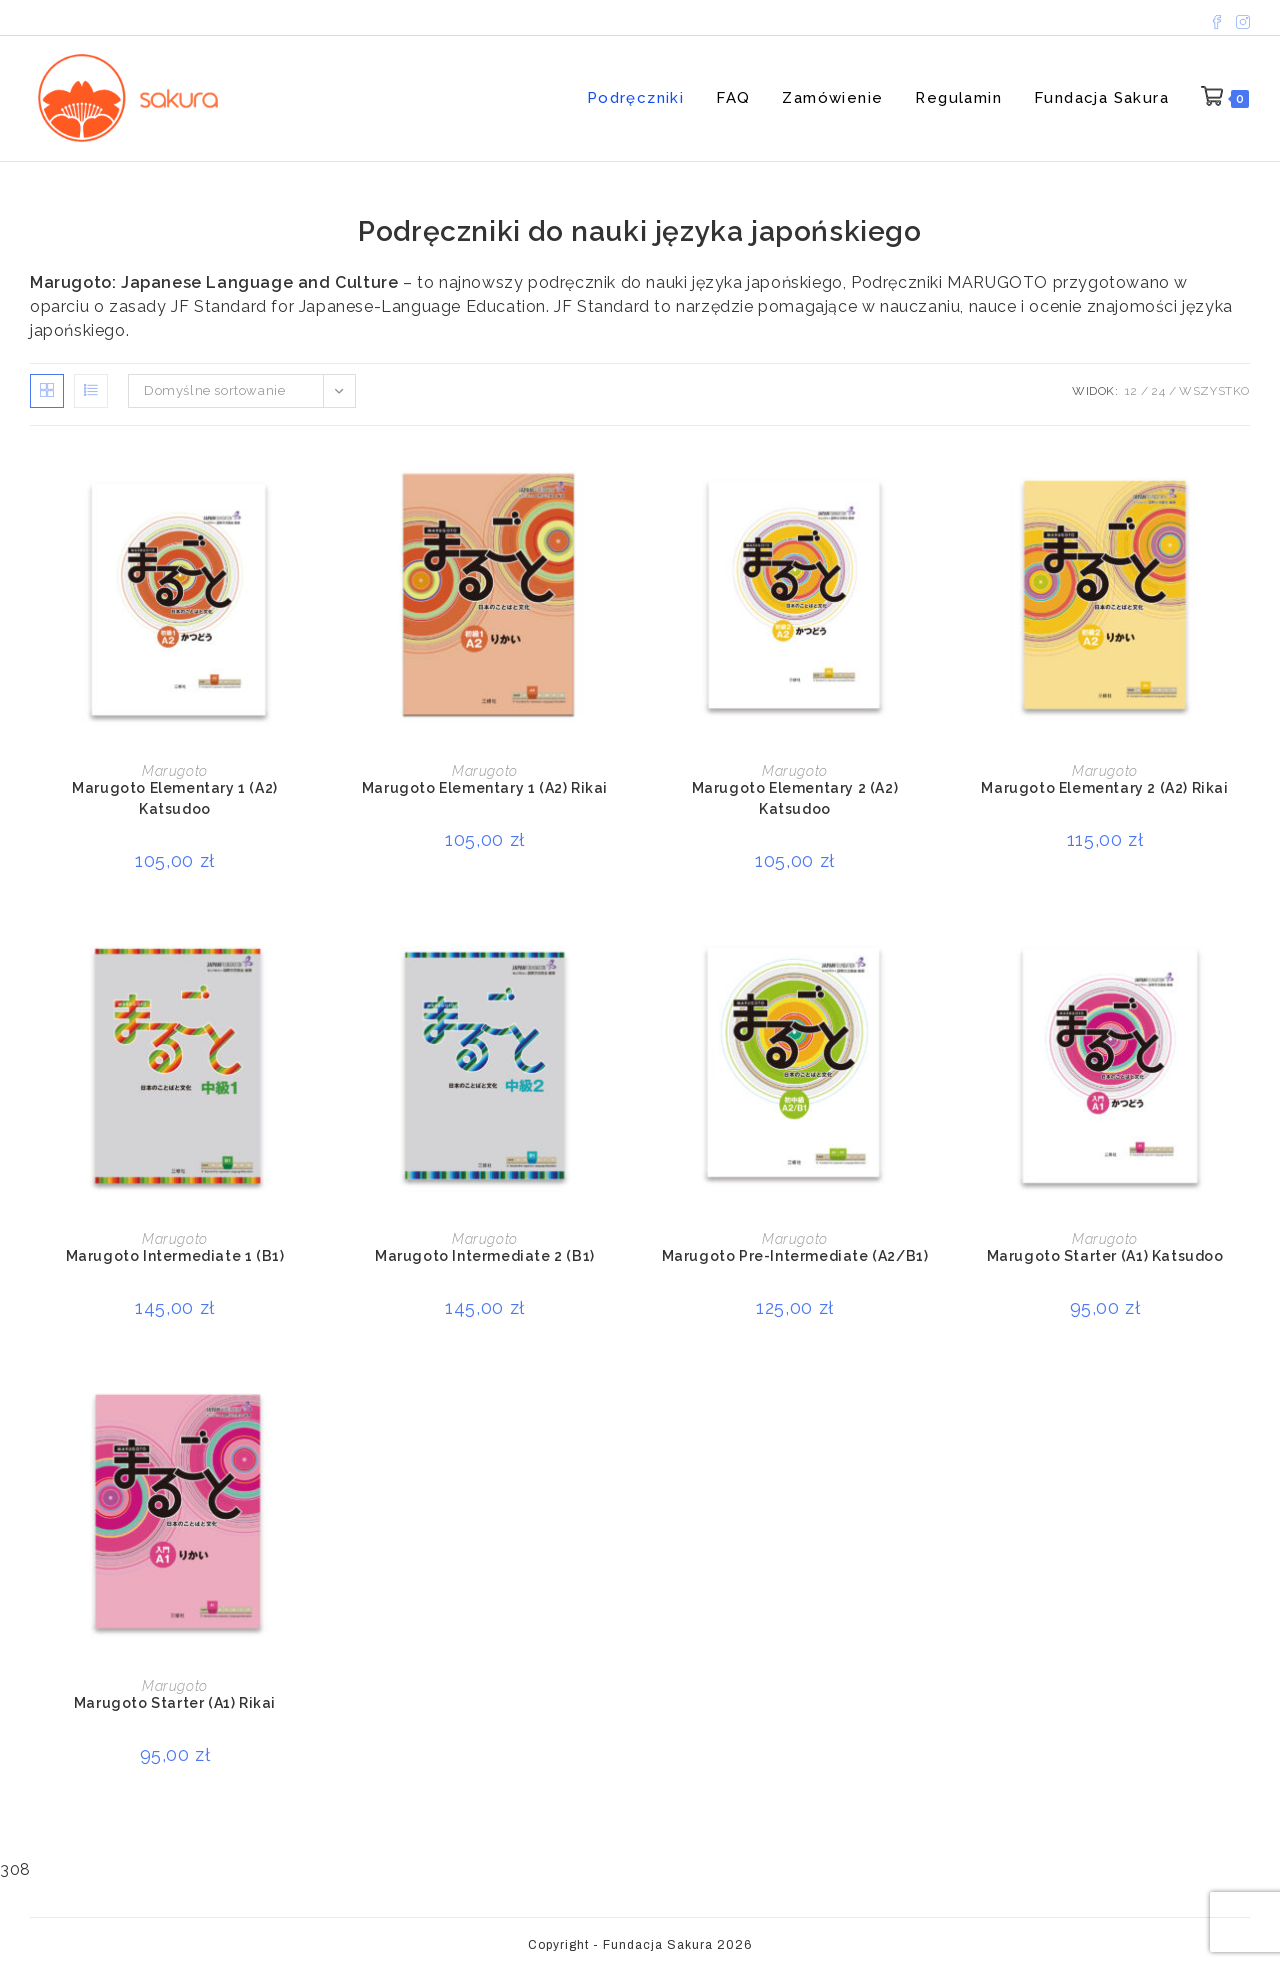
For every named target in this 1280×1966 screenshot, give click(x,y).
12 (1131, 391)
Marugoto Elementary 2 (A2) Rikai (1104, 788)
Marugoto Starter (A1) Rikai (175, 1703)
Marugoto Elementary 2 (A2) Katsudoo (795, 798)
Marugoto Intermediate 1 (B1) (175, 1256)
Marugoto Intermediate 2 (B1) (485, 1256)
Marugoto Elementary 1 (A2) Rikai (485, 788)
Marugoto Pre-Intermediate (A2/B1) (795, 1256)
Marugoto (175, 771)
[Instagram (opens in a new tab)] (1240, 17)
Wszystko (1214, 391)
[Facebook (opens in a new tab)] (1217, 17)
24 (1158, 391)
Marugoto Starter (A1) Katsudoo (1105, 1256)
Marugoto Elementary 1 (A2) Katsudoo (175, 798)
